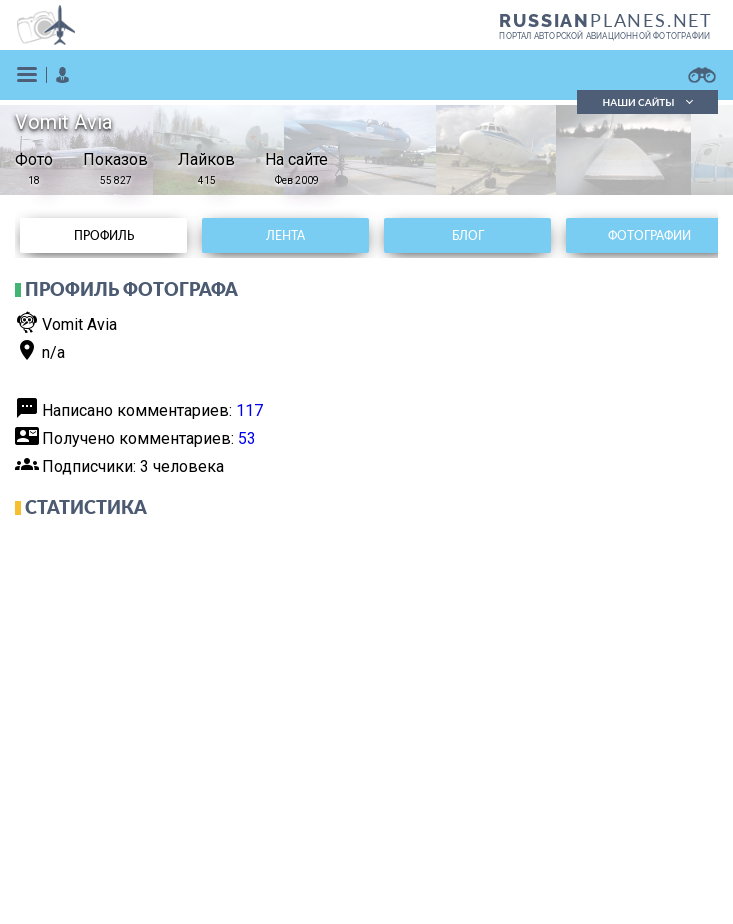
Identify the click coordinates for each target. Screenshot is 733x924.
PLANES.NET (606, 20)
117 (249, 410)
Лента (285, 235)
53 (247, 438)
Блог (468, 235)
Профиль (104, 235)
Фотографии (649, 235)
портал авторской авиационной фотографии (604, 36)
